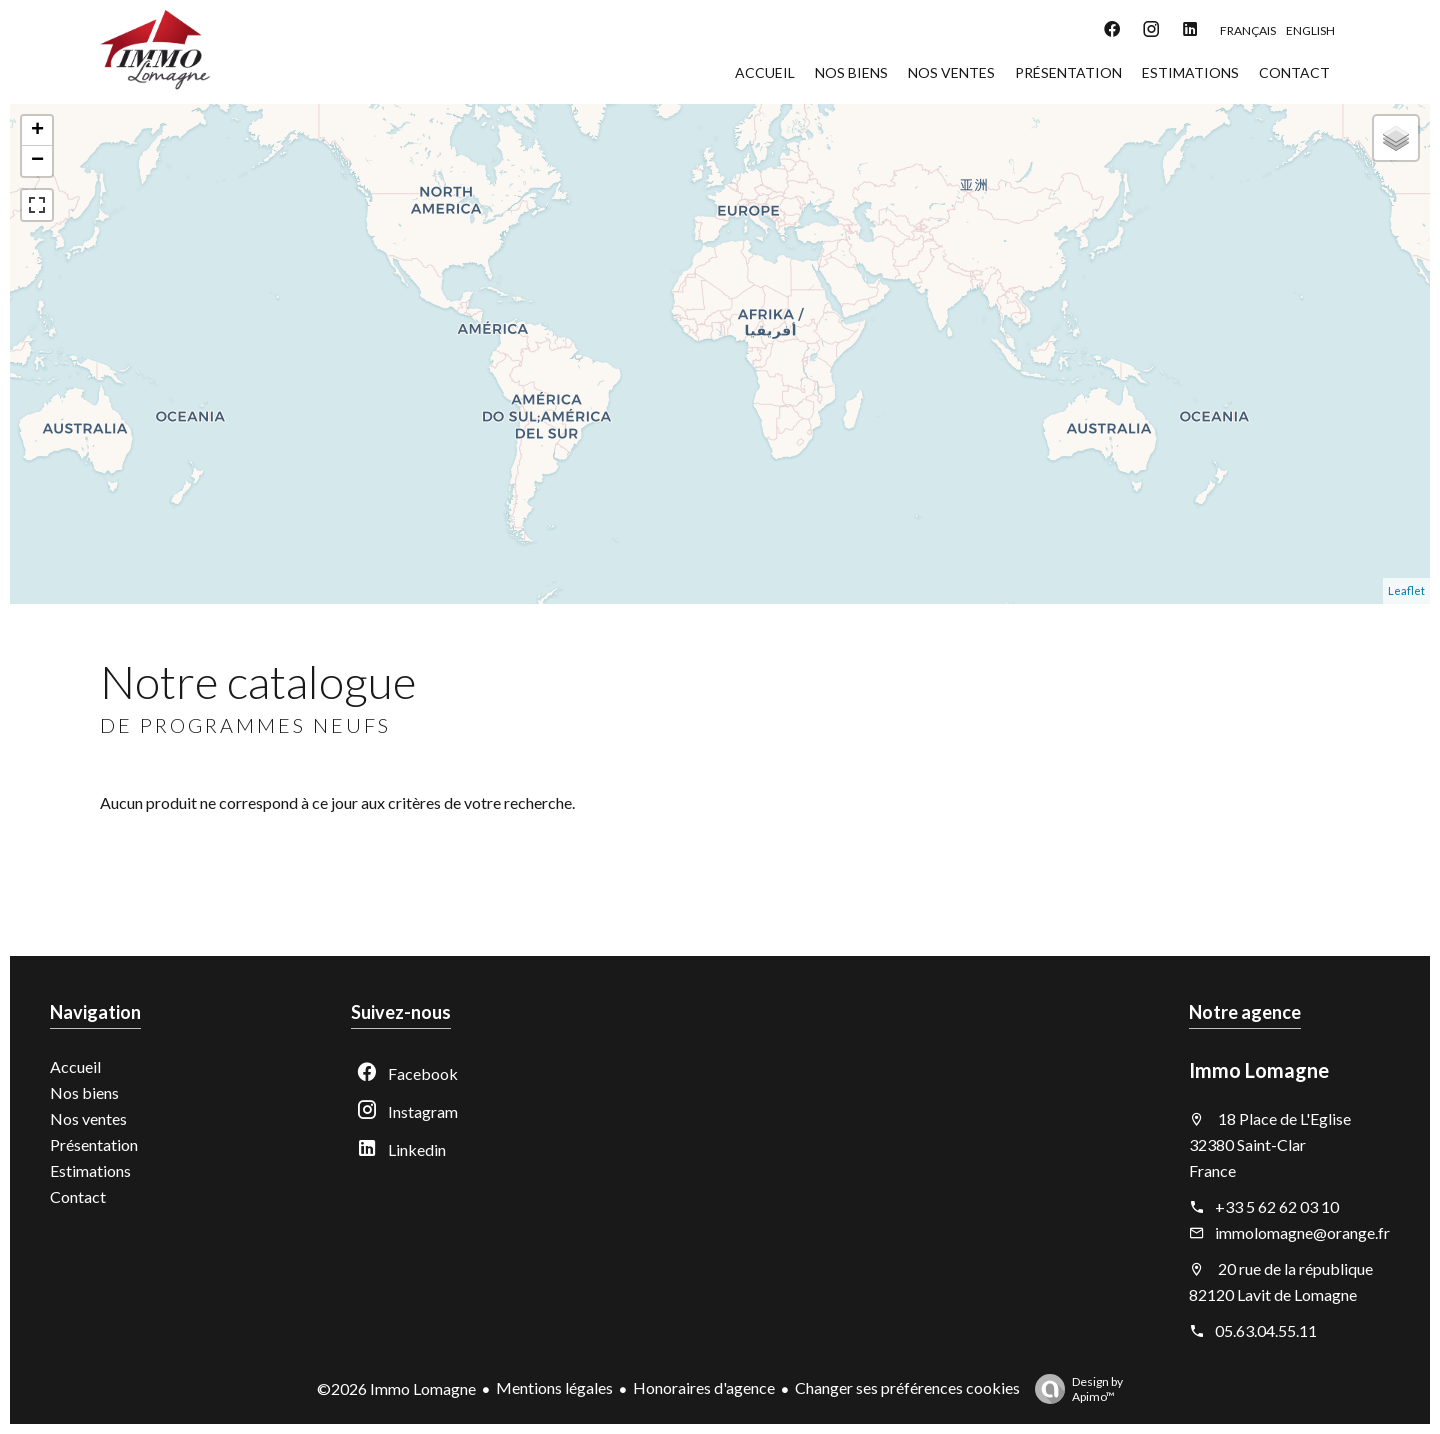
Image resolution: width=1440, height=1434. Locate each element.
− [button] (37, 161)
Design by (1074, 1389)
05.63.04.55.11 (1266, 1330)
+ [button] (37, 131)
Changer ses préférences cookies (907, 1387)
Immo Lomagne (1259, 1070)
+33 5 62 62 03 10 (1277, 1206)
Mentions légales (554, 1387)
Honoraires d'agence (704, 1387)
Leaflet (1406, 590)
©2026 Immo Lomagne (396, 1388)
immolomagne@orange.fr (1302, 1232)
